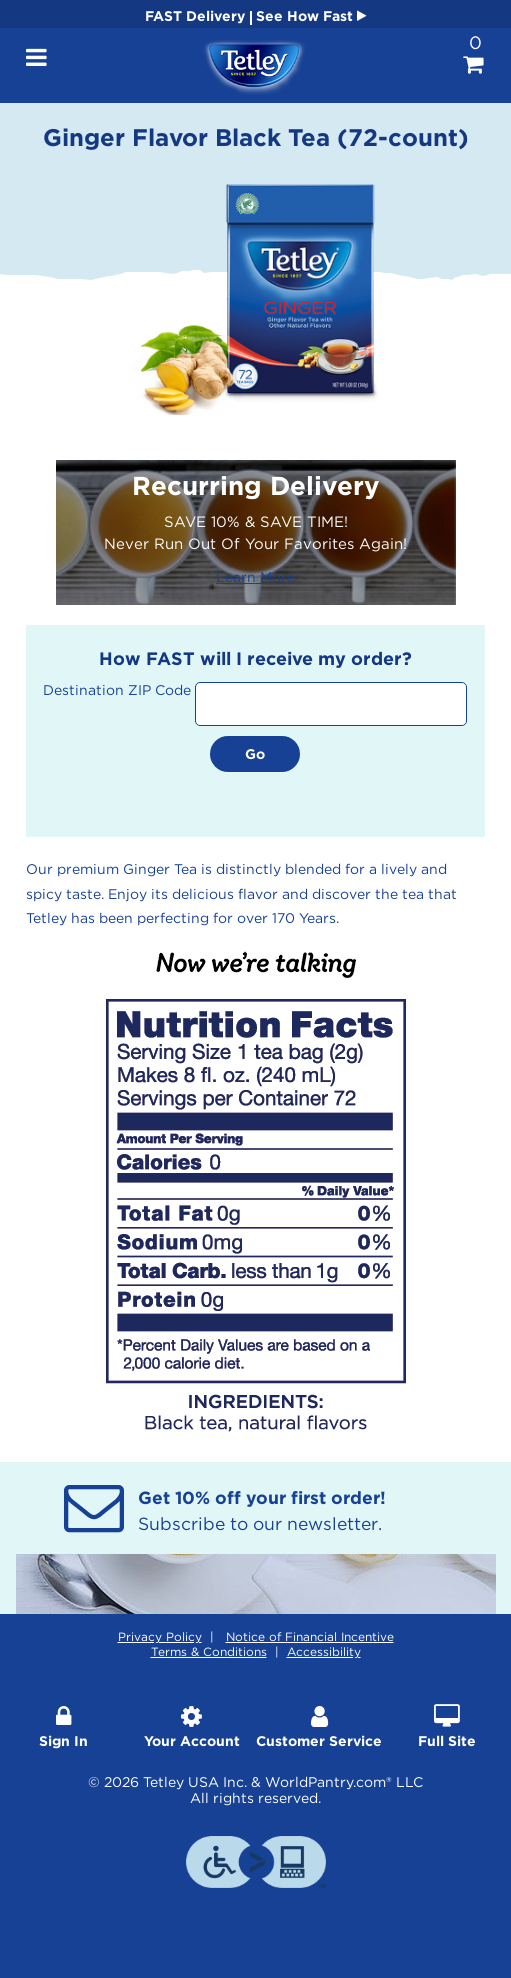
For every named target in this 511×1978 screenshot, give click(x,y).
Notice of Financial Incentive (310, 1636)
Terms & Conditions (209, 1651)
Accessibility (324, 1651)
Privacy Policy (160, 1636)
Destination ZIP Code (117, 690)
